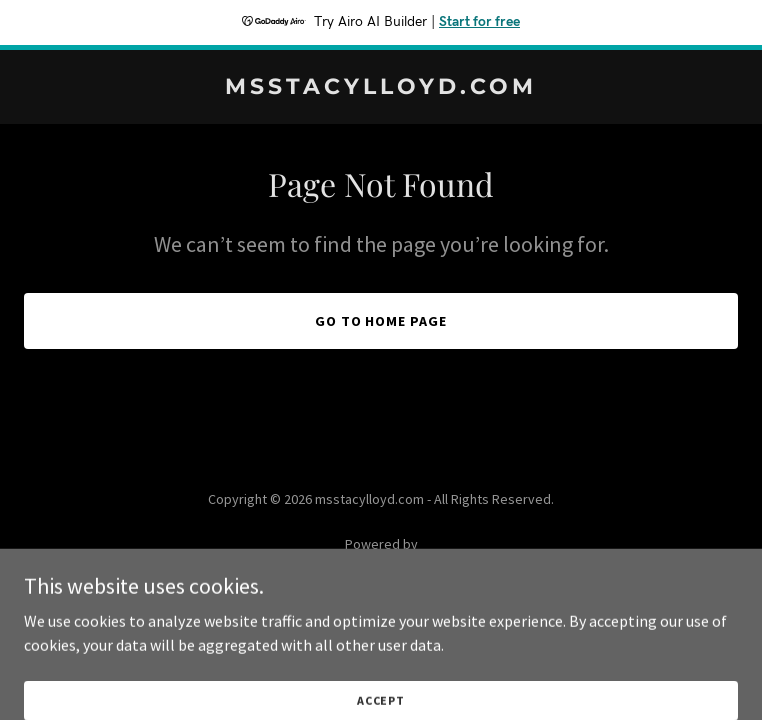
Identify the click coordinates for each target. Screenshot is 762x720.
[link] (381, 88)
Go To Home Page (381, 321)
